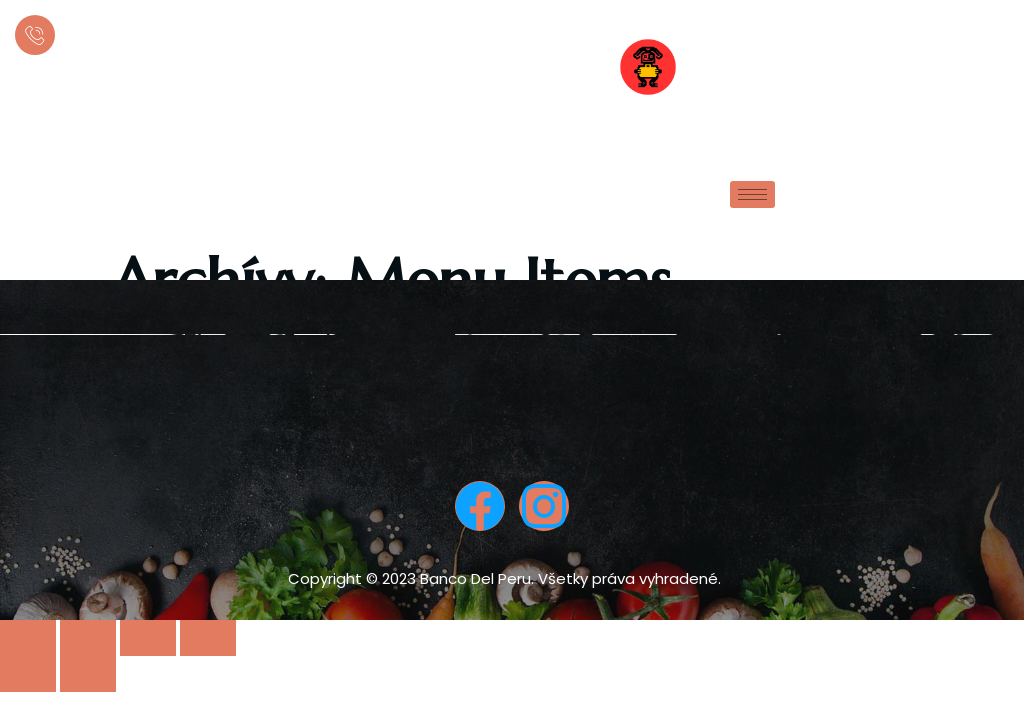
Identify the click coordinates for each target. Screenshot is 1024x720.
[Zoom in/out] (208, 638)
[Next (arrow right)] (88, 674)
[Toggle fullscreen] (148, 638)
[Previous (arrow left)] (28, 674)
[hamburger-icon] (752, 194)
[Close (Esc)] (28, 638)
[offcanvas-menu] (987, 70)
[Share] (88, 638)
